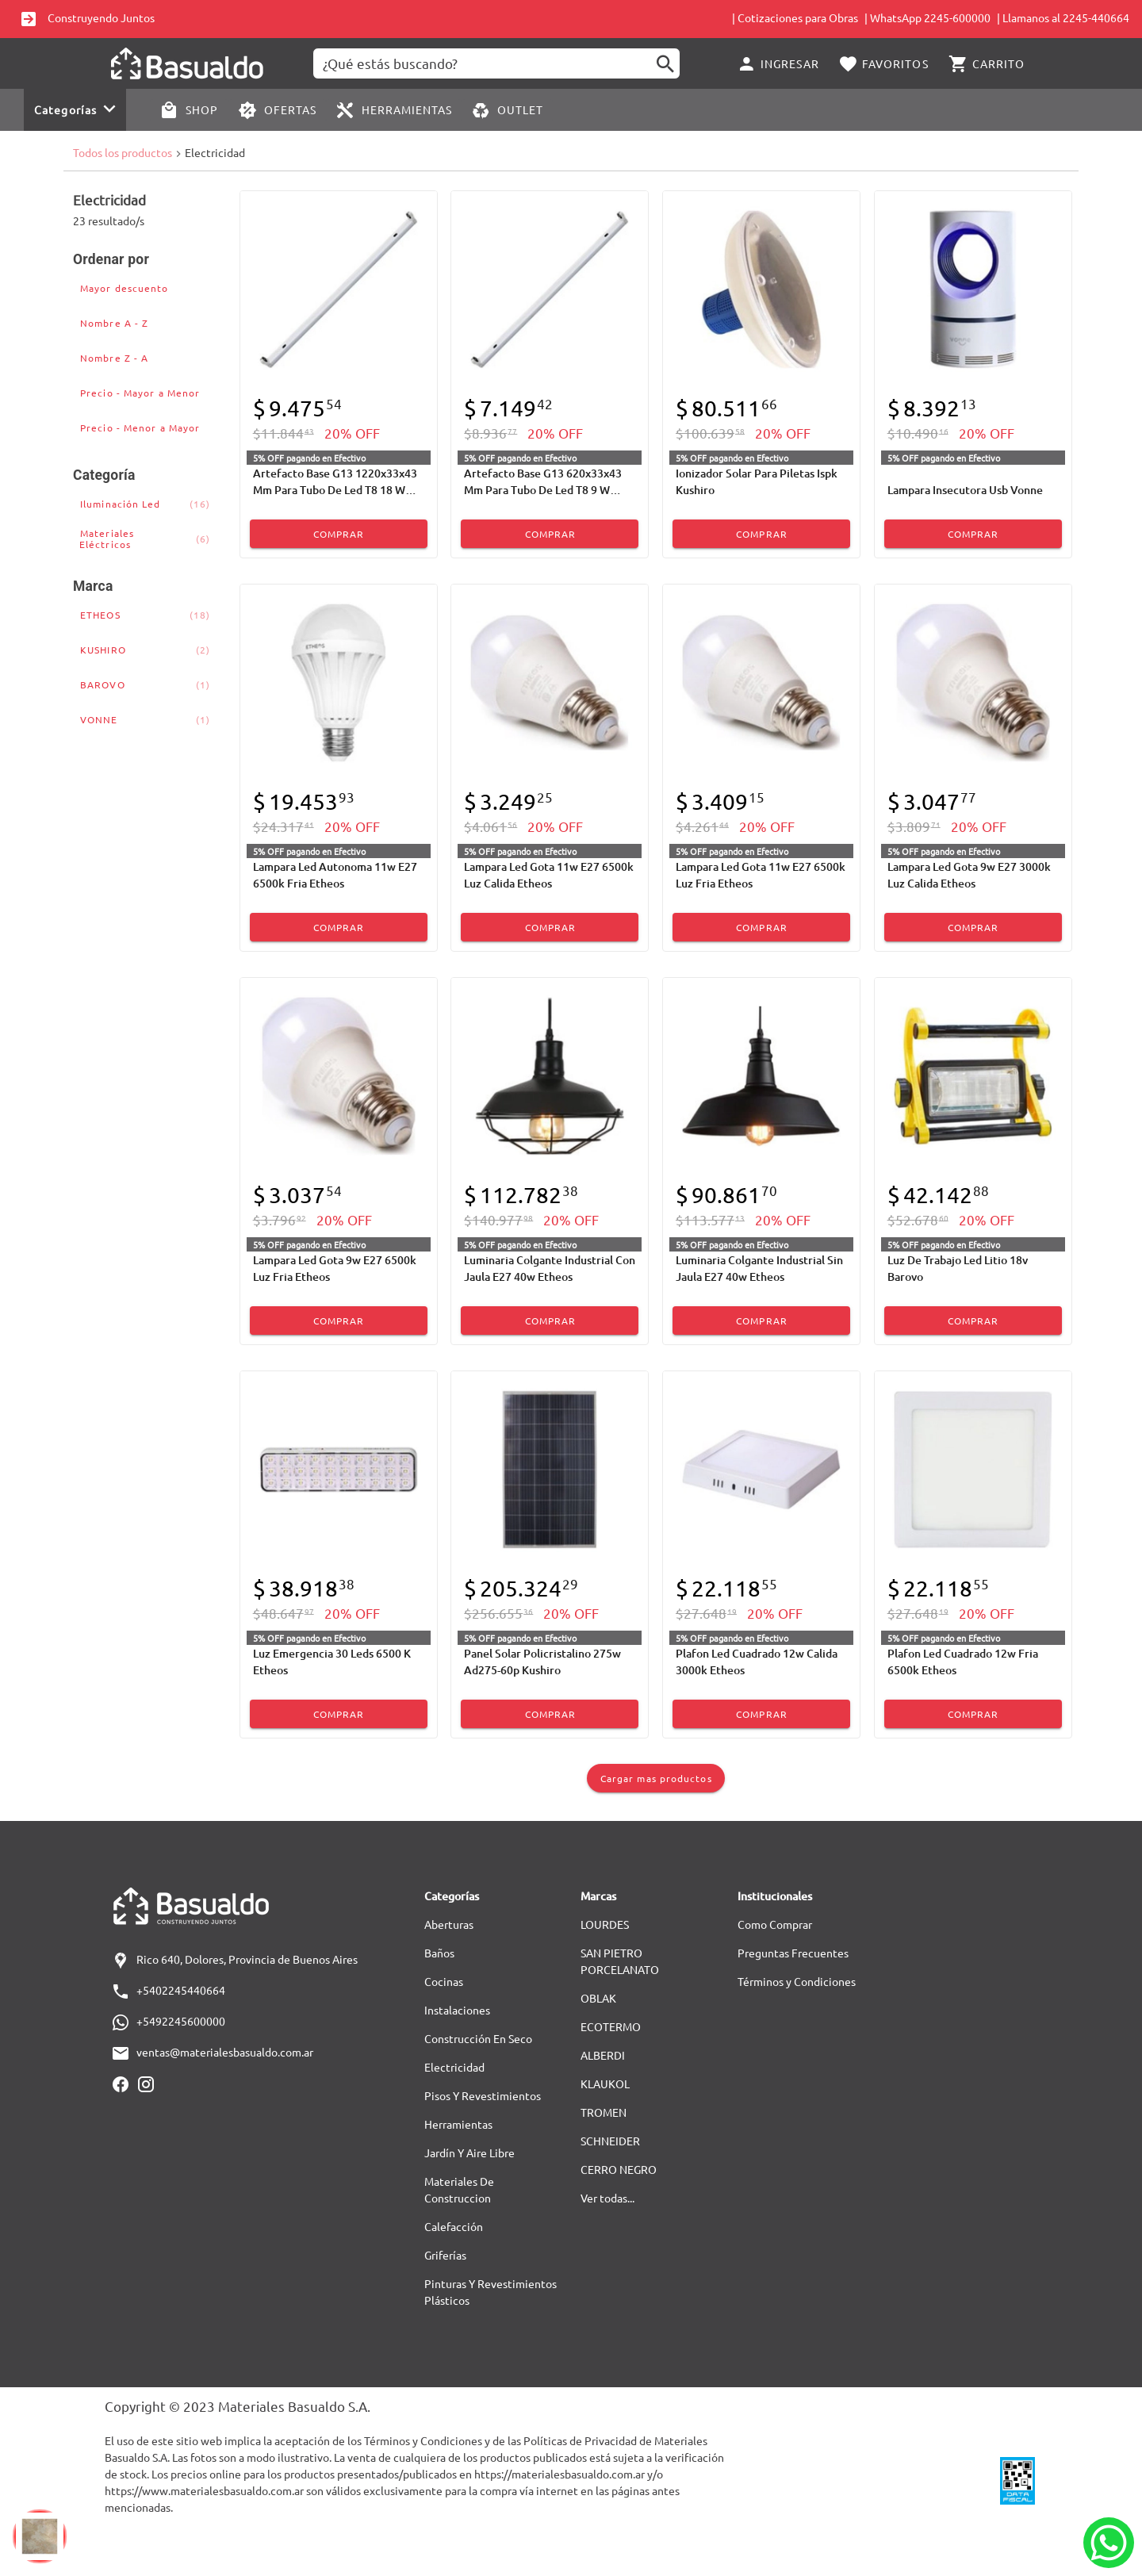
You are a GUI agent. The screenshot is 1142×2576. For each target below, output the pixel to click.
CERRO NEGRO (619, 2169)
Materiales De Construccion (459, 2189)
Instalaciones (457, 2010)
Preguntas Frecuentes (793, 1952)
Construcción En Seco (478, 2038)
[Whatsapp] (1108, 2542)
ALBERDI (603, 2055)
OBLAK (598, 1998)
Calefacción (453, 2226)
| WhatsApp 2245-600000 (927, 17)
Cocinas (443, 1981)
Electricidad (454, 2067)
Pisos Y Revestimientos (482, 2095)
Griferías (445, 2255)
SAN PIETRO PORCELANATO (620, 1960)
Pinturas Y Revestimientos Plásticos (490, 2291)
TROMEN (604, 2112)
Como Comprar (775, 1924)
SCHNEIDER (610, 2140)
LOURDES (605, 1924)
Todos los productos (122, 152)
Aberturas (448, 1924)
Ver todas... (607, 2198)
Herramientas (458, 2124)
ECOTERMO (611, 2026)
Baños (439, 1952)
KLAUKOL (605, 2083)
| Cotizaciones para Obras (795, 17)
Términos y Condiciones (797, 1981)
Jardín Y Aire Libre (469, 2152)
